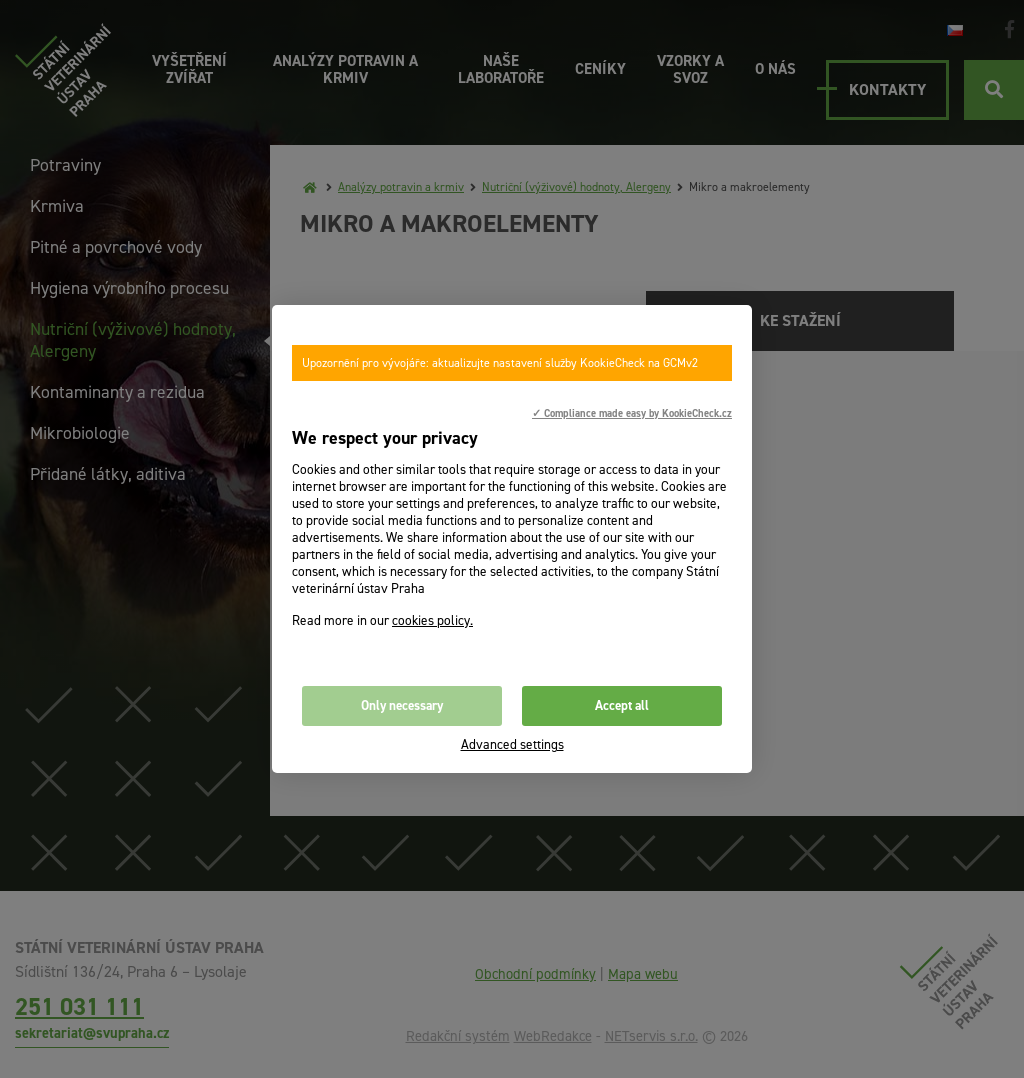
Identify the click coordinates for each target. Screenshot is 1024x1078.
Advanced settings (512, 744)
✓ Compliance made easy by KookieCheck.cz (632, 413)
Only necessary (402, 705)
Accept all (622, 705)
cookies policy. (432, 620)
